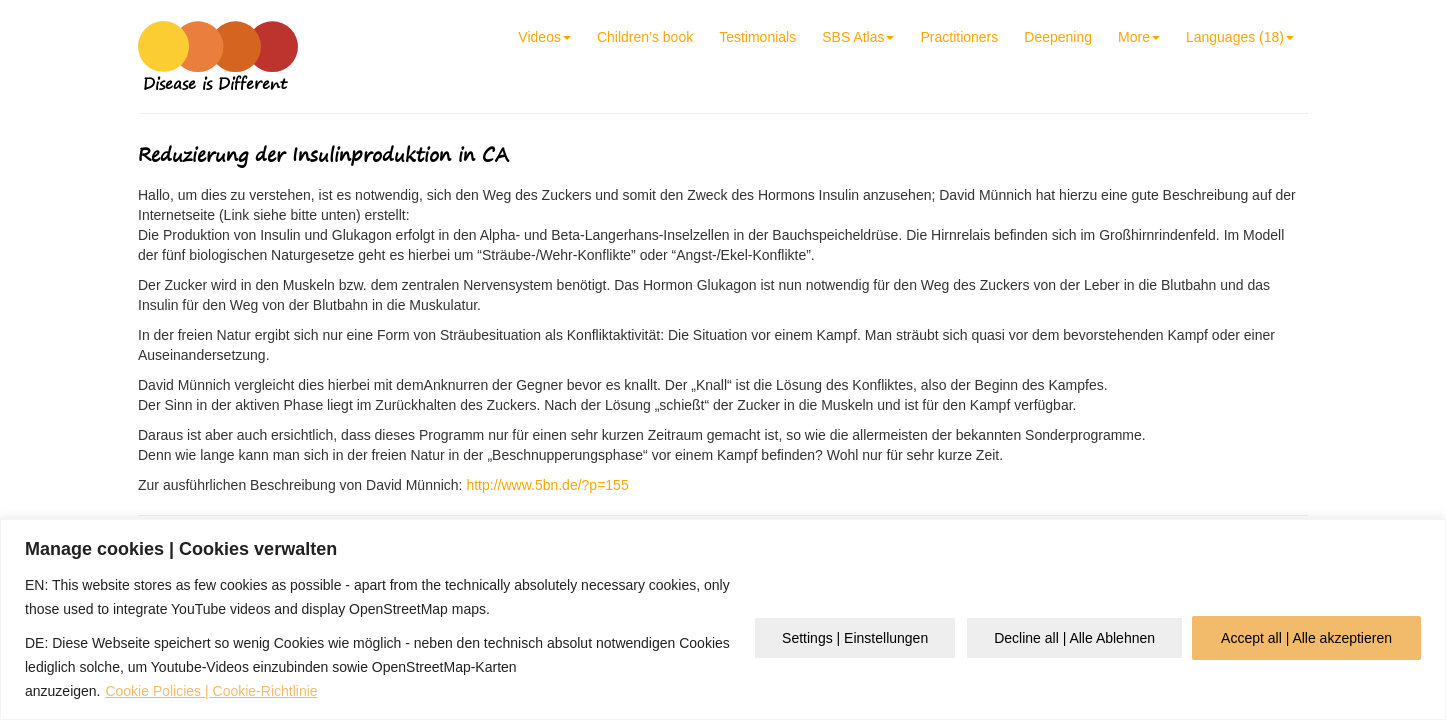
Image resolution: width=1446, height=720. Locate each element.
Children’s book (645, 37)
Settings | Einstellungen (855, 638)
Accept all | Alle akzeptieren (1306, 638)
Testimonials (757, 37)
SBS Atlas (858, 37)
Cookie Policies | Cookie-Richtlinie (211, 691)
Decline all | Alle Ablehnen (1074, 638)
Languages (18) (1240, 37)
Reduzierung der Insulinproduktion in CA (323, 154)
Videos (544, 37)
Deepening (1058, 37)
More (1139, 37)
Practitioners (959, 37)
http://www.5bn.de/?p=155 (547, 485)
